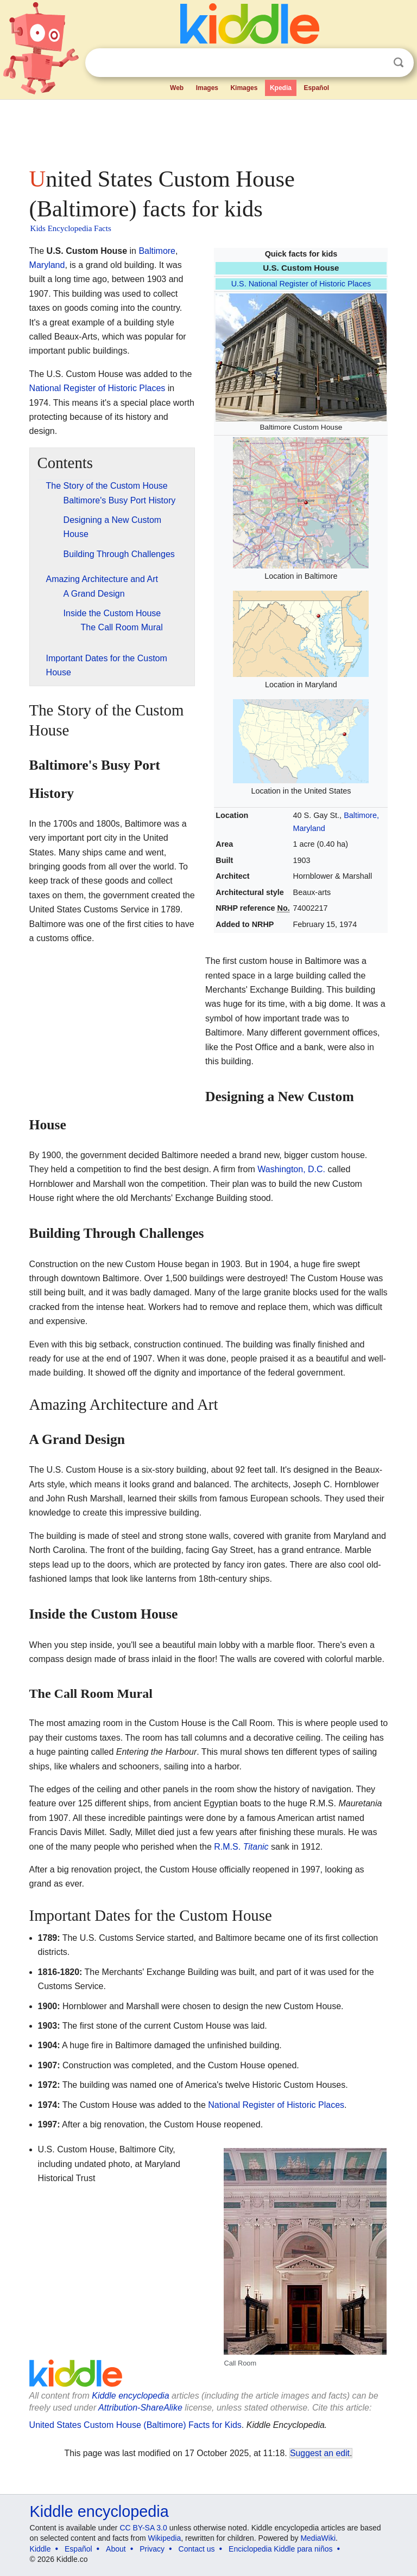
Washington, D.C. (291, 1169)
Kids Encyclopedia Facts (70, 228)
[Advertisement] (208, 130)
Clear (376, 63)
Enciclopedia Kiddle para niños (280, 2549)
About (116, 2549)
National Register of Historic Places (97, 388)
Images (207, 88)
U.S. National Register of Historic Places (301, 283)
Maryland (47, 265)
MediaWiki (318, 2538)
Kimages (243, 88)
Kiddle (40, 2549)
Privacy (152, 2549)
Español (316, 88)
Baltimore (156, 250)
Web (177, 88)
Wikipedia (164, 2538)
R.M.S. (241, 1846)
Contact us (197, 2549)
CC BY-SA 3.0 (143, 2527)
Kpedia (281, 88)
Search (399, 62)
